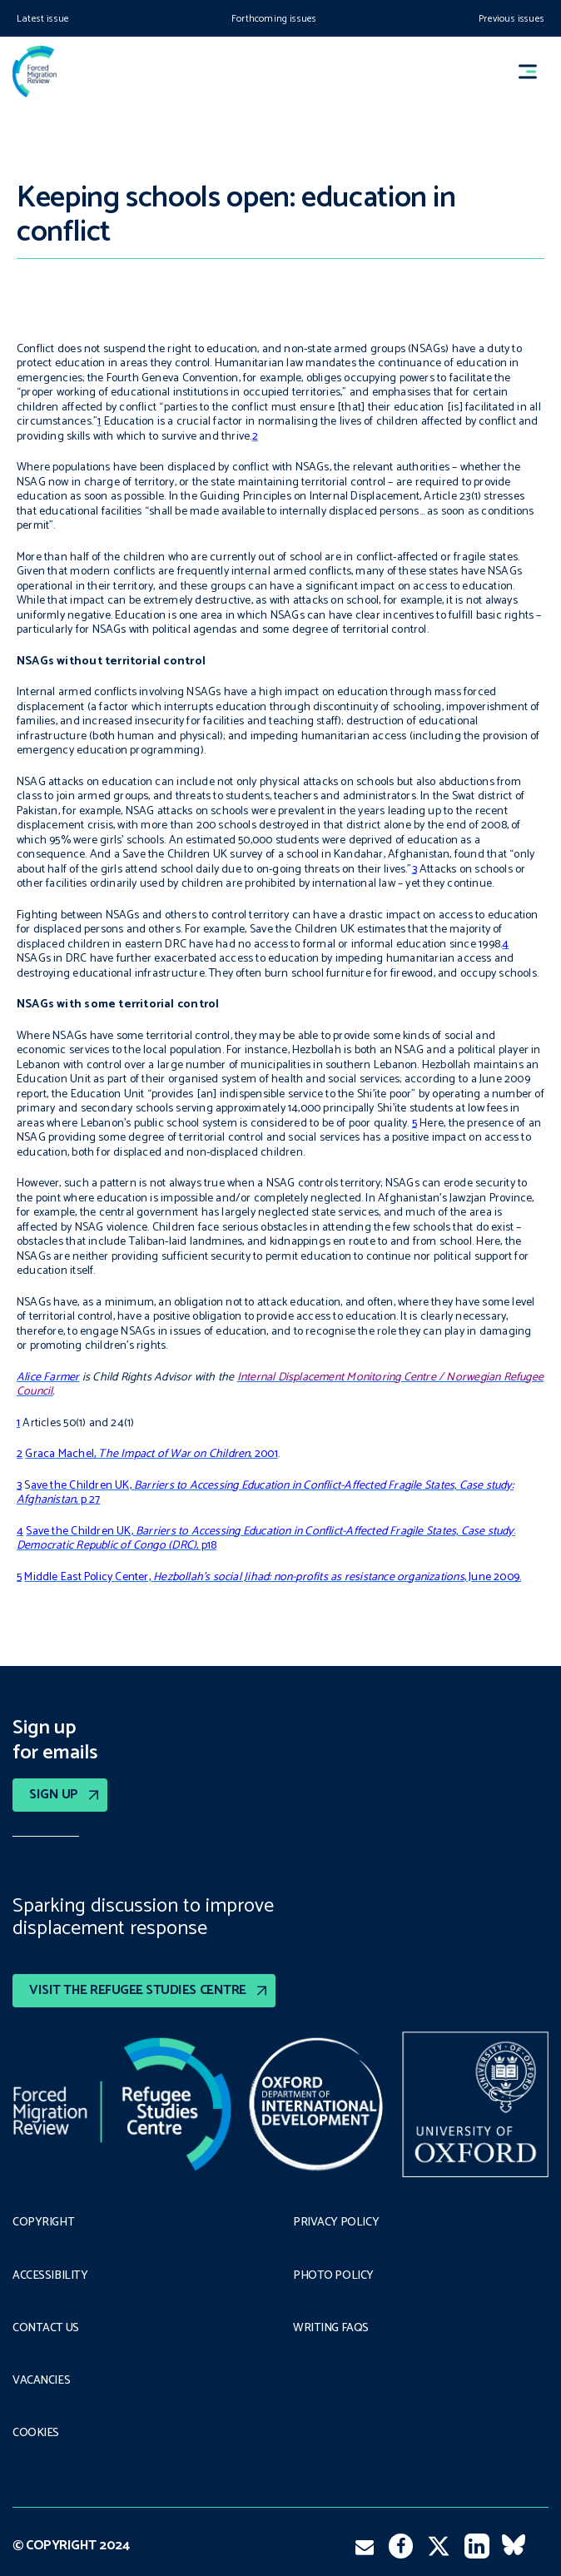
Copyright (43, 2223)
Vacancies (41, 2381)
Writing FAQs (331, 2328)
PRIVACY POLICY (336, 2223)
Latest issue (43, 19)
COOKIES (35, 2433)
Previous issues (511, 19)
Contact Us (45, 2328)
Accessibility (50, 2276)
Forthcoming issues (273, 19)
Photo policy (333, 2276)
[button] (535, 72)
